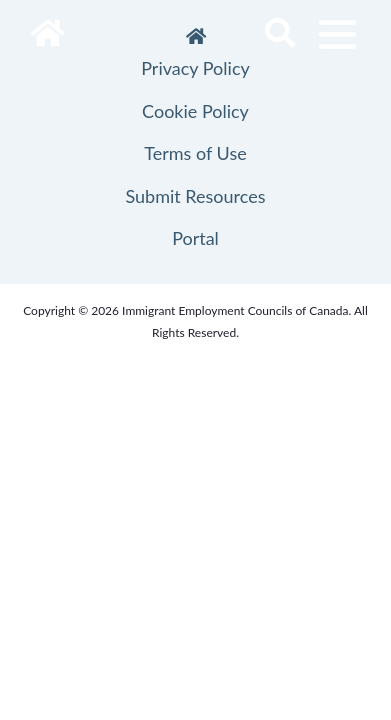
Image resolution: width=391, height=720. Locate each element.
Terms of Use (195, 153)
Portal (195, 238)
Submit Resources (195, 196)
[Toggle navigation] (337, 34)
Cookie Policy (195, 111)
